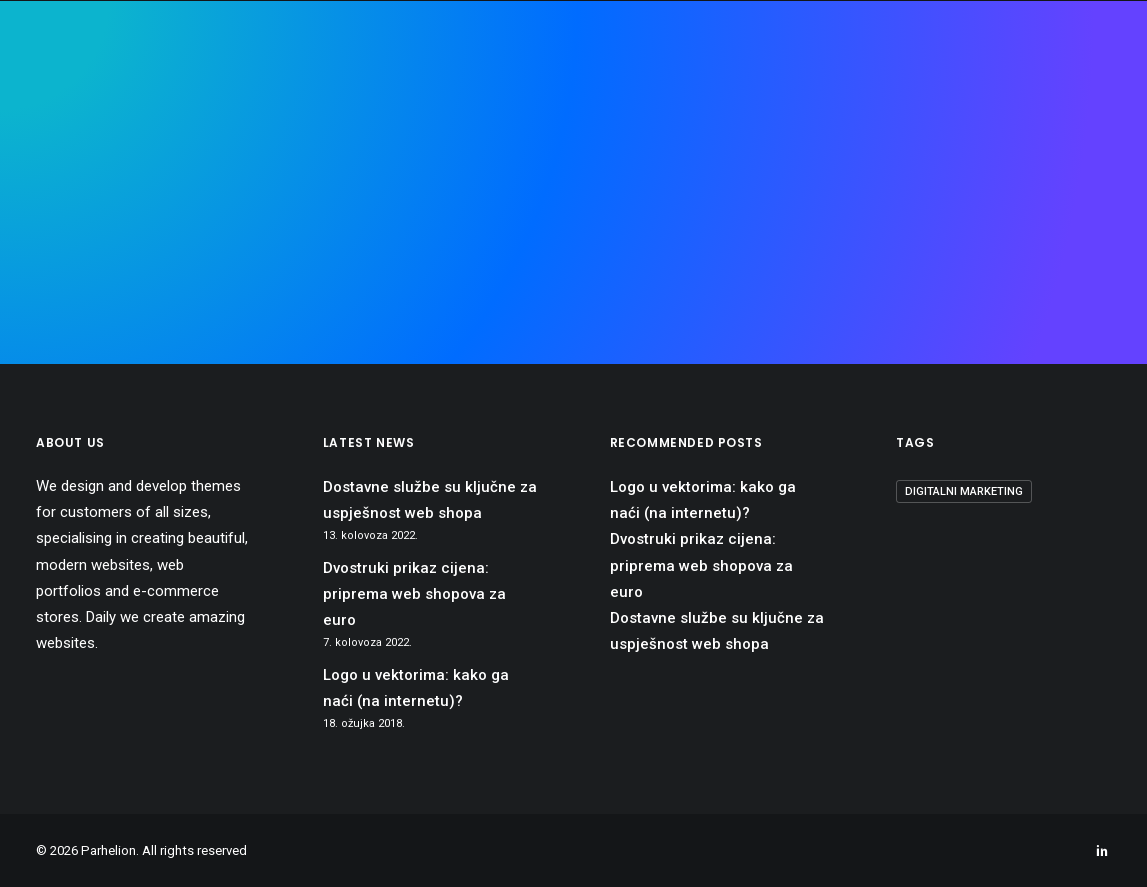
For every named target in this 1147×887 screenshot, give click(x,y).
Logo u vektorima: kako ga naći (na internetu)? (416, 688)
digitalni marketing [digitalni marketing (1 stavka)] (964, 491)
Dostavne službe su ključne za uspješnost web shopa (430, 500)
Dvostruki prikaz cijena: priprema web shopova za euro (414, 594)
